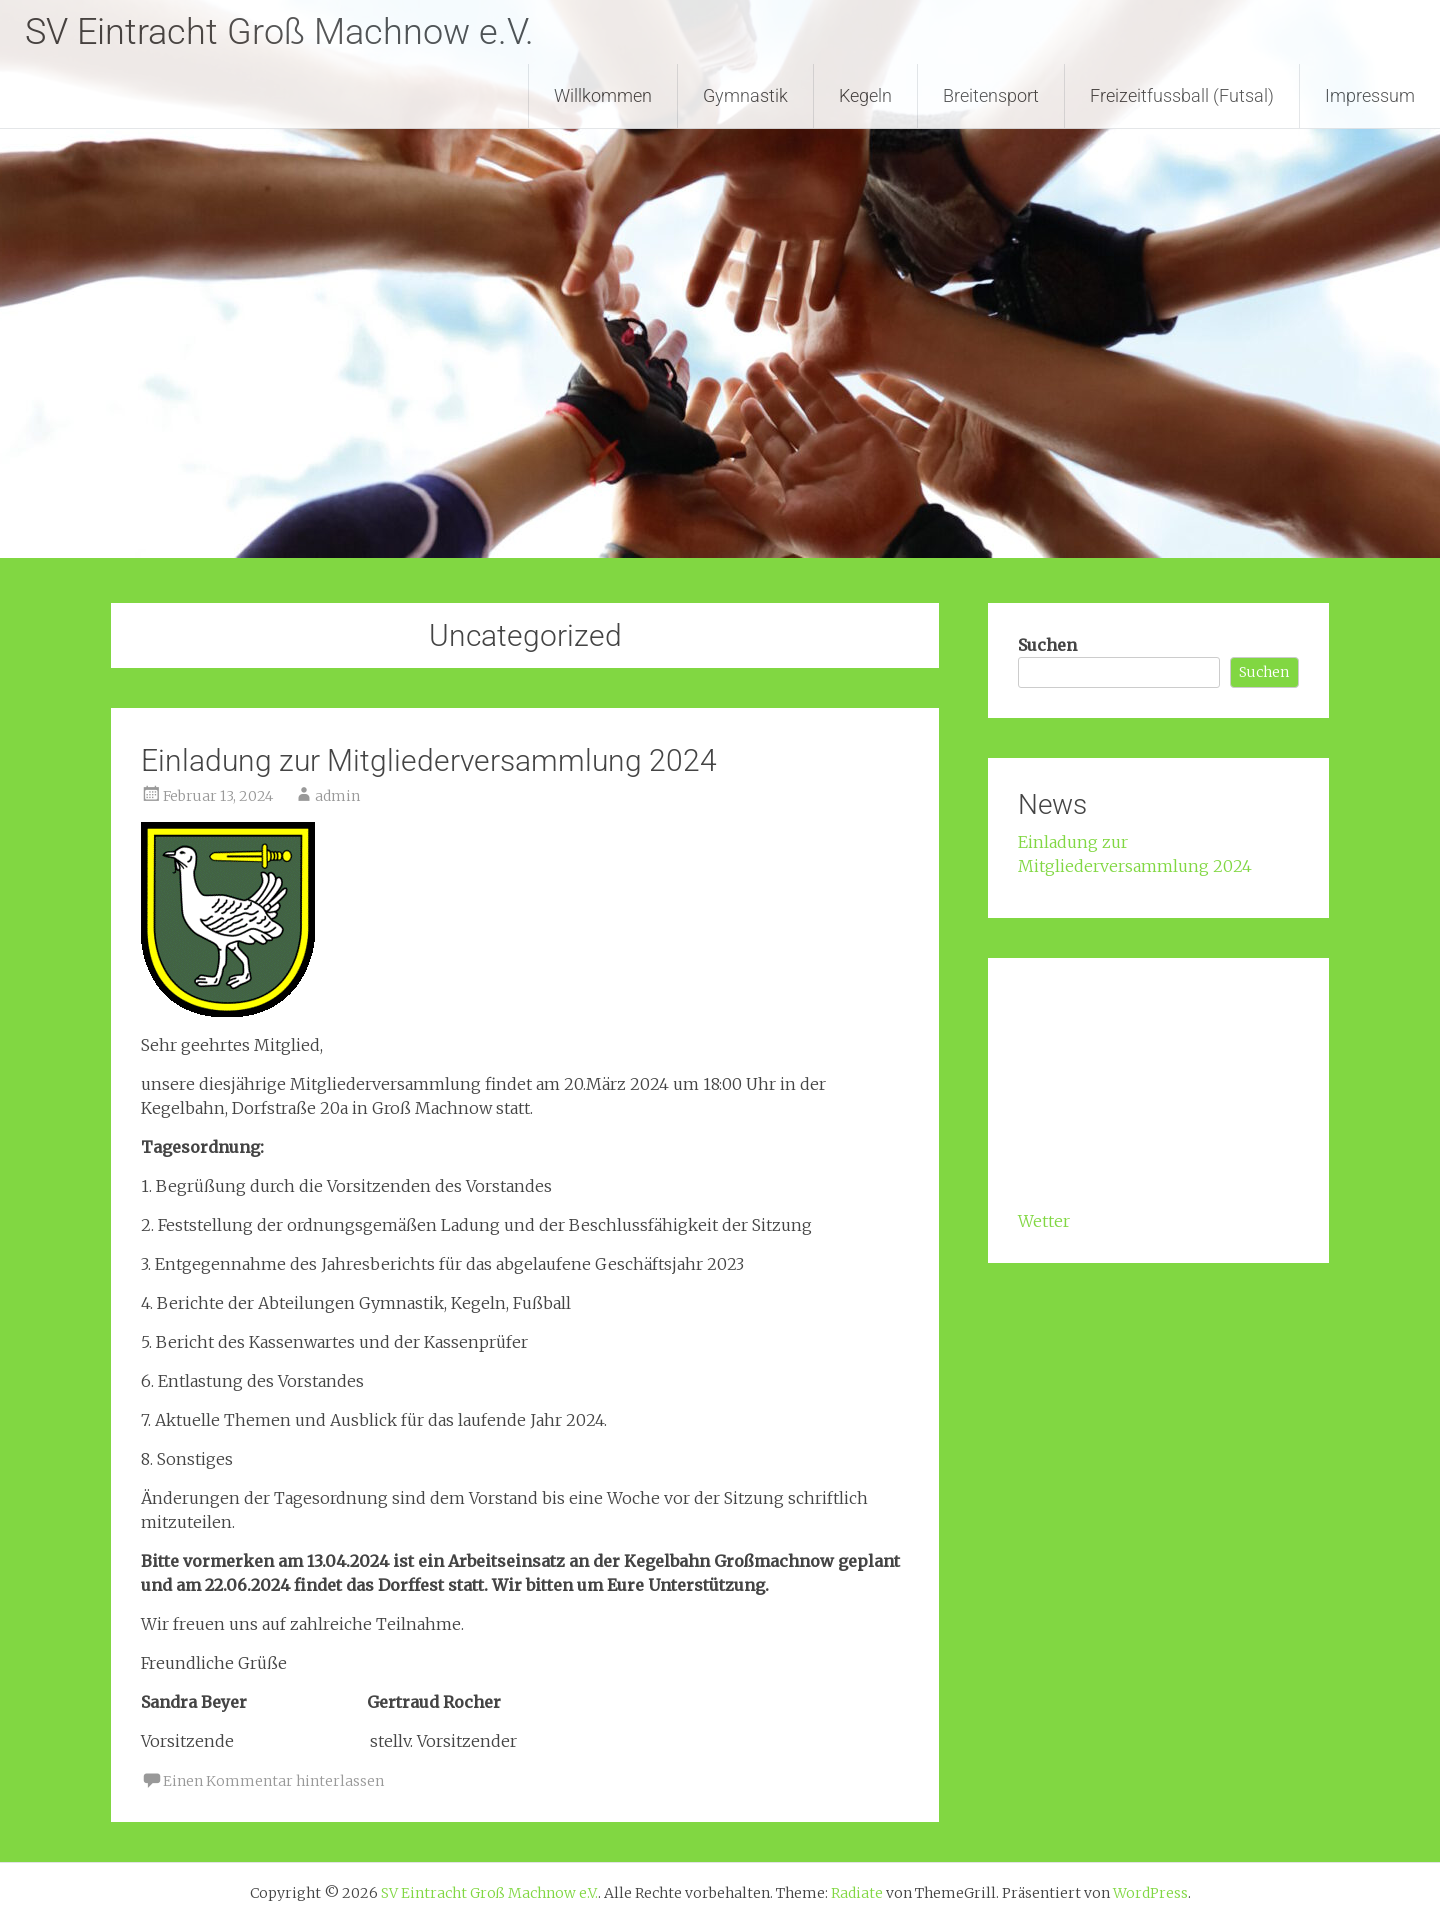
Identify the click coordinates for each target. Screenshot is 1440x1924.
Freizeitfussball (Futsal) (1182, 95)
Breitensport (991, 95)
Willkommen (603, 95)
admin (337, 796)
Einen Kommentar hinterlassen (273, 1781)
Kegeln (865, 95)
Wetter (1044, 1221)
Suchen (1047, 645)
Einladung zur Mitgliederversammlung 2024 (429, 760)
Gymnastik (745, 95)
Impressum (1370, 95)
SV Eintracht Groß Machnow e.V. (279, 32)
